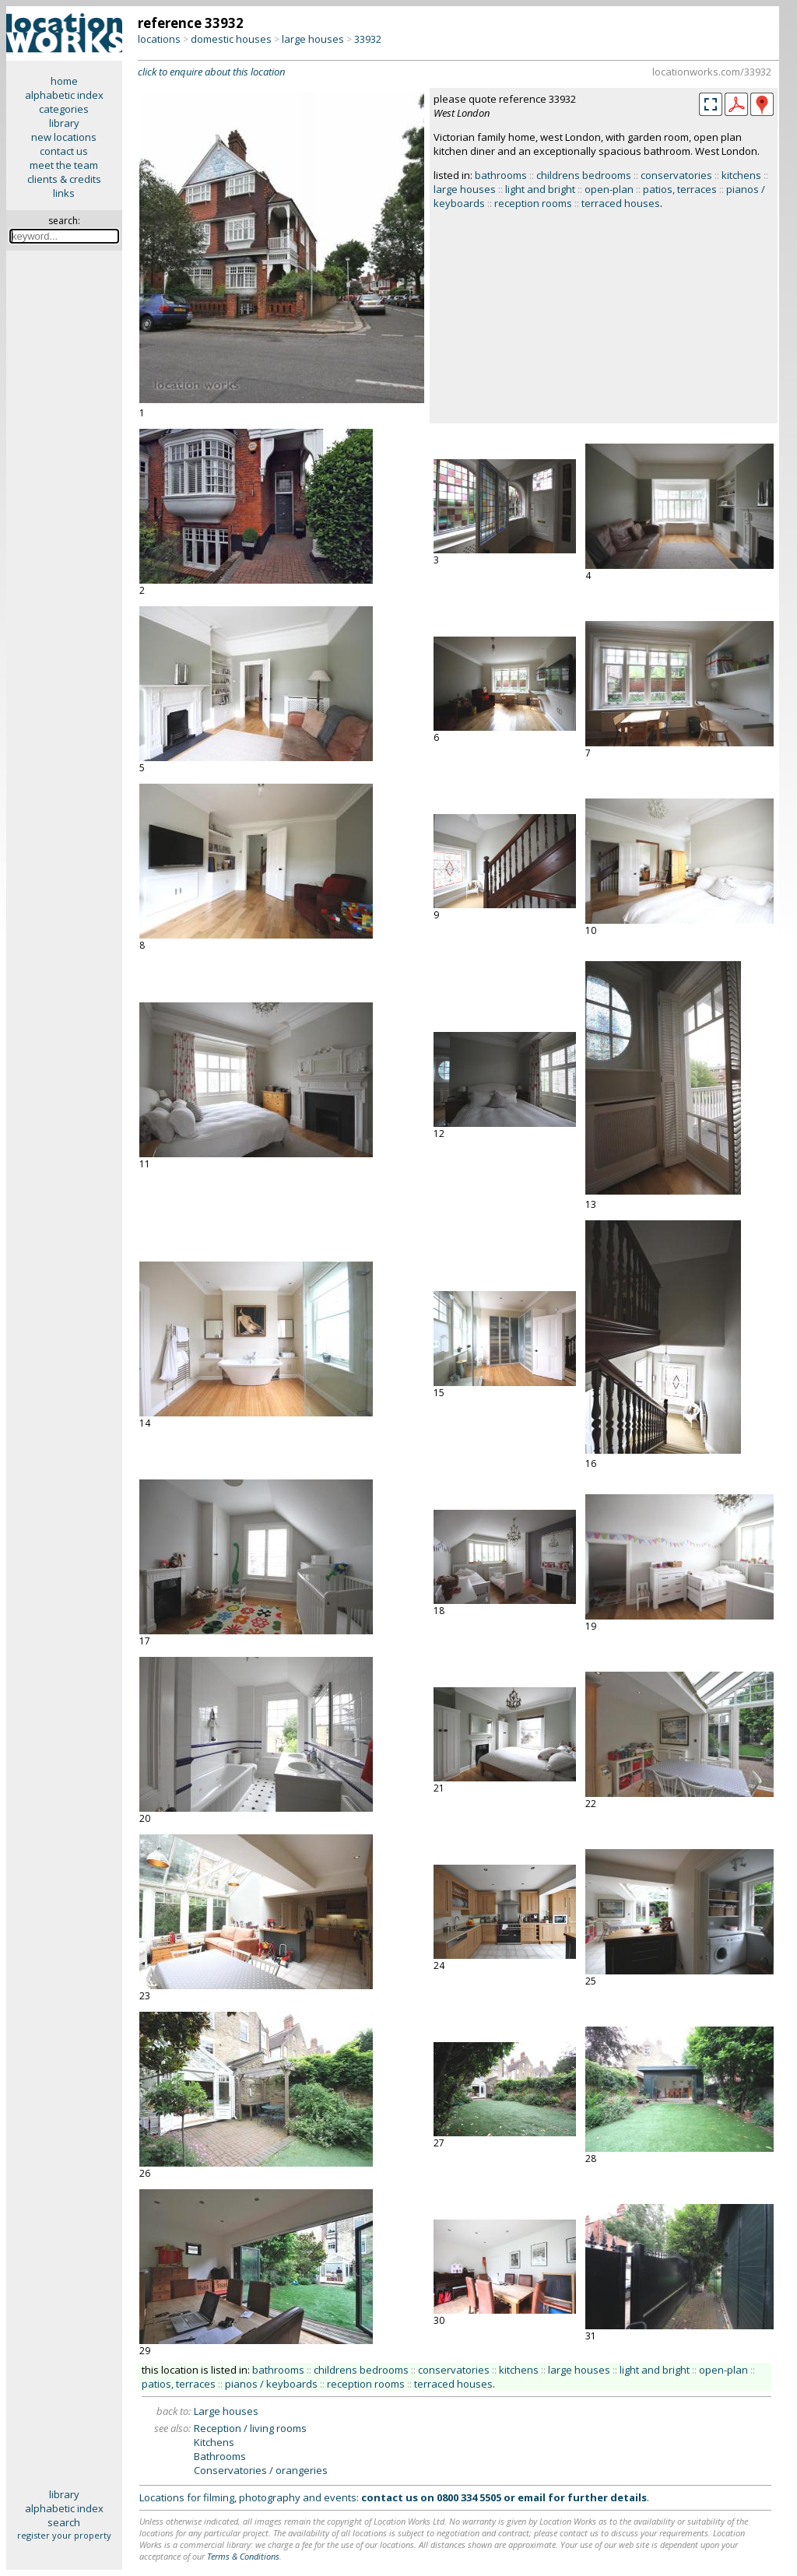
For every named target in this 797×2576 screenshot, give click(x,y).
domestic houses (231, 39)
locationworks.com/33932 (711, 72)
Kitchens (214, 2442)
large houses (313, 39)
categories (64, 109)
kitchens (741, 175)
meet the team (64, 165)
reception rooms (533, 203)
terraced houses (620, 203)
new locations (64, 137)
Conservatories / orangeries (261, 2470)
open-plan (609, 189)
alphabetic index (64, 95)
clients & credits (64, 179)
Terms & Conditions (243, 2556)
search (63, 2522)
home (64, 81)
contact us (64, 151)
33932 (367, 39)
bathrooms (501, 175)
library (64, 123)
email (532, 2497)
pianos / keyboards (271, 2384)
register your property (64, 2535)
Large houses (226, 2411)
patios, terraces (680, 189)
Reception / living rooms (250, 2428)
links (64, 193)
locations (159, 39)
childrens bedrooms (583, 175)
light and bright (540, 189)
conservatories (676, 175)
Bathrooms (220, 2456)
